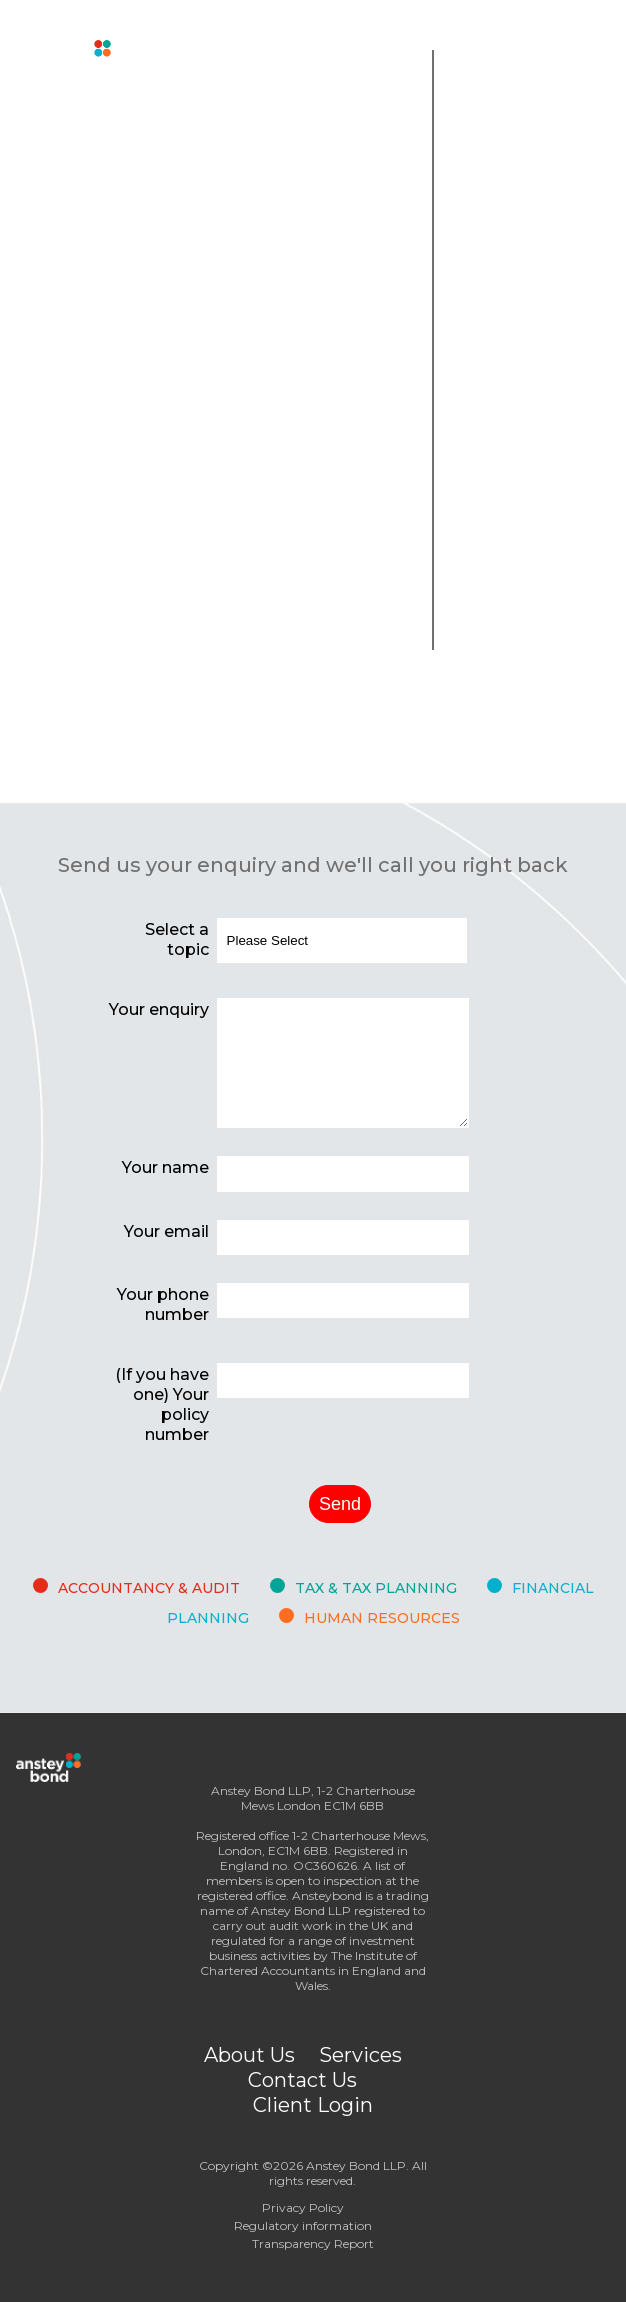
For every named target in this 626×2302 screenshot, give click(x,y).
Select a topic (177, 939)
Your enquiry (159, 1009)
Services (360, 2055)
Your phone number (163, 1304)
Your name (165, 1167)
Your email (166, 1231)
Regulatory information (303, 2225)
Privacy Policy (303, 2207)
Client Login (313, 2105)
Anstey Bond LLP (356, 2165)
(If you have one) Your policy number (162, 1404)
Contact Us (302, 2080)
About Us (249, 2055)
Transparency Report (313, 2243)
